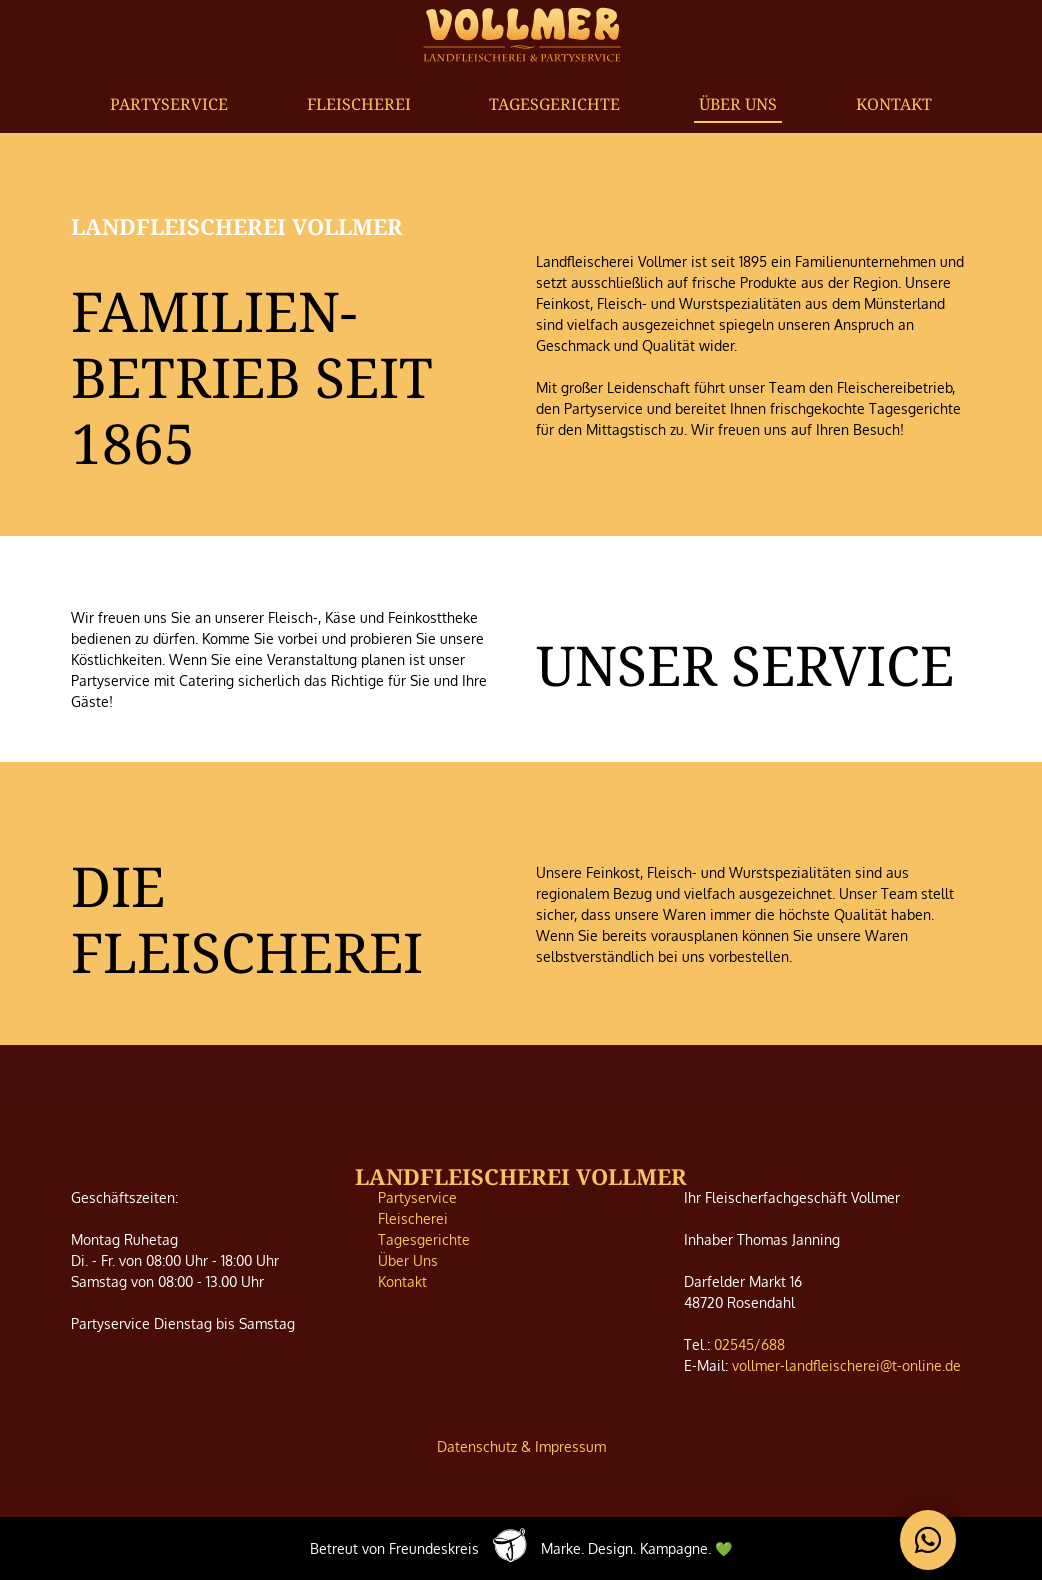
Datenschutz (477, 1446)
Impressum (570, 1446)
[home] (521, 33)
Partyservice (169, 104)
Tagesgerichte (554, 104)
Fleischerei (359, 104)
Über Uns (738, 104)
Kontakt (894, 104)
